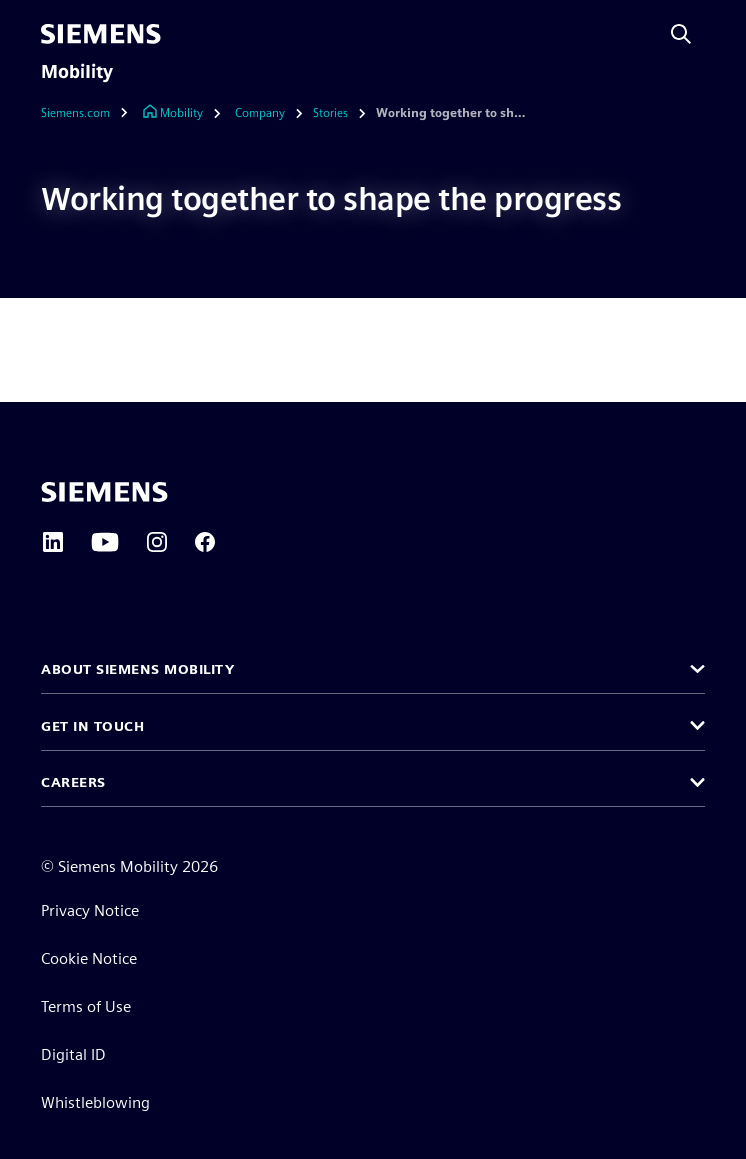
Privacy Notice (90, 910)
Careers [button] (73, 782)
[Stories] (330, 113)
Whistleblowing (95, 1102)
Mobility (77, 72)
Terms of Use (86, 1006)
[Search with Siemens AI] (681, 34)
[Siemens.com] (89, 113)
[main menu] (187, 34)
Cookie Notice (89, 958)
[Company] (260, 113)
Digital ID (73, 1054)
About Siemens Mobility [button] (137, 669)
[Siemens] (101, 34)
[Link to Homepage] (172, 113)
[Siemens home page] (104, 492)
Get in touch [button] (92, 726)
